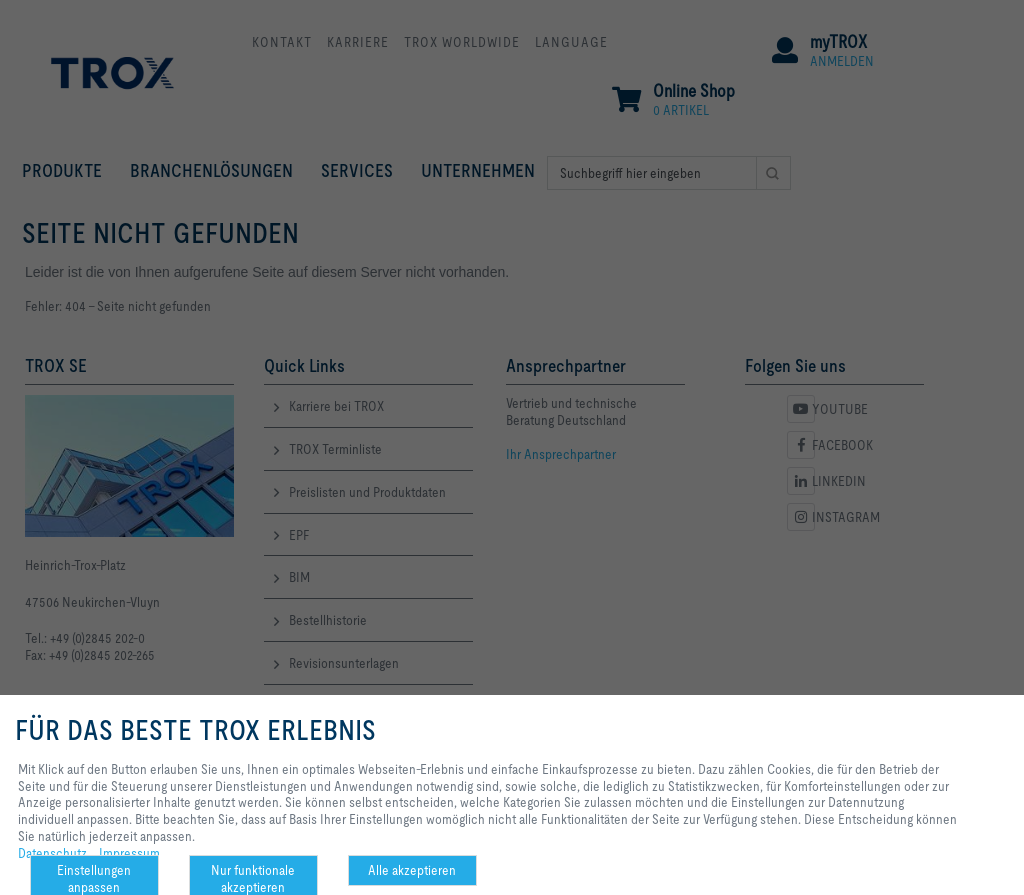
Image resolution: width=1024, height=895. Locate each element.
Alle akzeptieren (412, 870)
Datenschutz (52, 853)
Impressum (129, 853)
